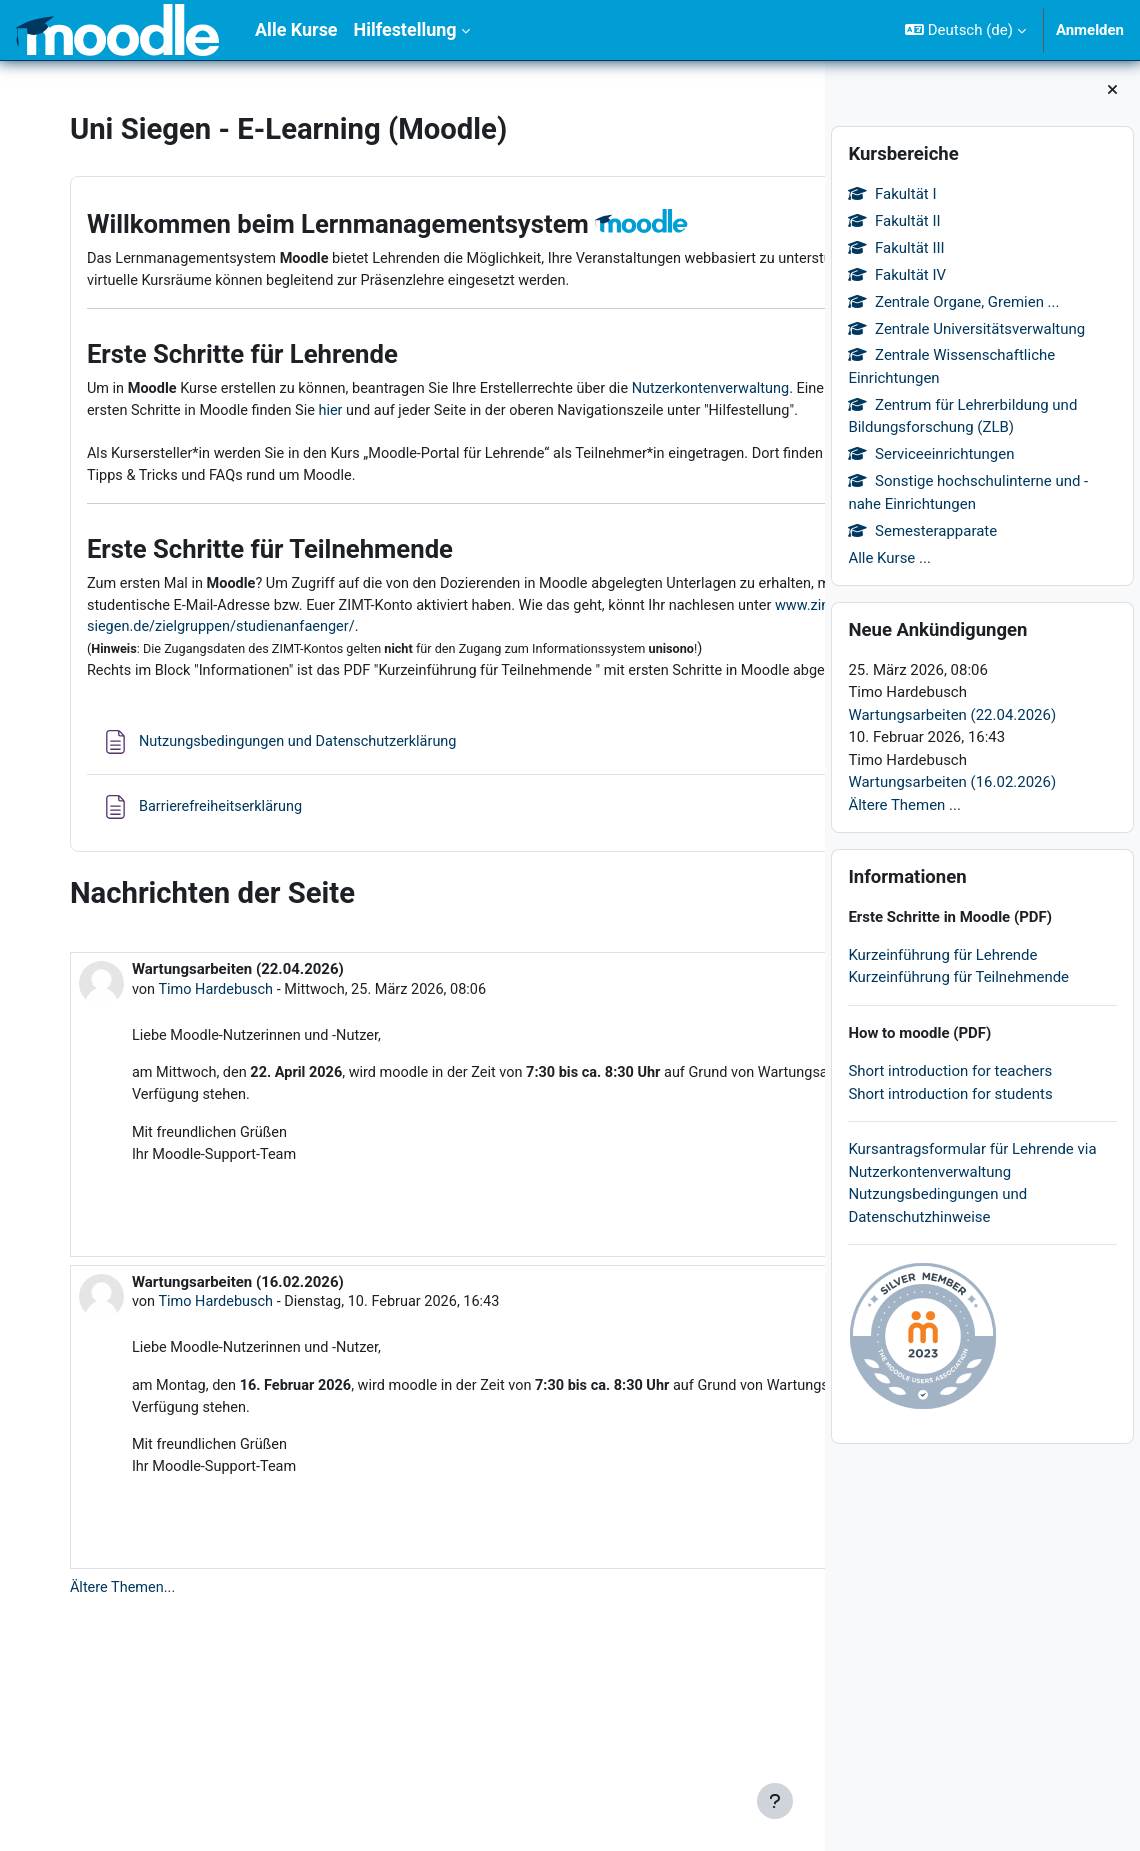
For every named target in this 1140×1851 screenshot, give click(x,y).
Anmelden (1090, 30)
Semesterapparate (922, 531)
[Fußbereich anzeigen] (775, 1801)
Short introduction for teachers (950, 1071)
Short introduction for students (950, 1094)
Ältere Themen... (125, 1728)
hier (728, 467)
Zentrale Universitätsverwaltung (966, 329)
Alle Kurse (881, 558)
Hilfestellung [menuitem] (405, 29)
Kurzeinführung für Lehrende (942, 955)
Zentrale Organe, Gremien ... (953, 302)
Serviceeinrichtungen (931, 454)
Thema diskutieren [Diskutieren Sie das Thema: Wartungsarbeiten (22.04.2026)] (617, 1371)
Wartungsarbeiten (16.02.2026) (952, 782)
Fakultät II (894, 221)
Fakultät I (892, 194)
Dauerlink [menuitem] (729, 1338)
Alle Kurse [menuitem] (296, 29)
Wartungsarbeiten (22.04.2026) (952, 715)
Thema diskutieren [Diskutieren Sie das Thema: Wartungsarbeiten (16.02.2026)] (617, 1689)
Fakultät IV (897, 275)
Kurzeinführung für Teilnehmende (958, 977)
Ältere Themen (896, 805)
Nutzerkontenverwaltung (169, 467)
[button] (965, 30)
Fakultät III (896, 248)
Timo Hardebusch (219, 1120)
